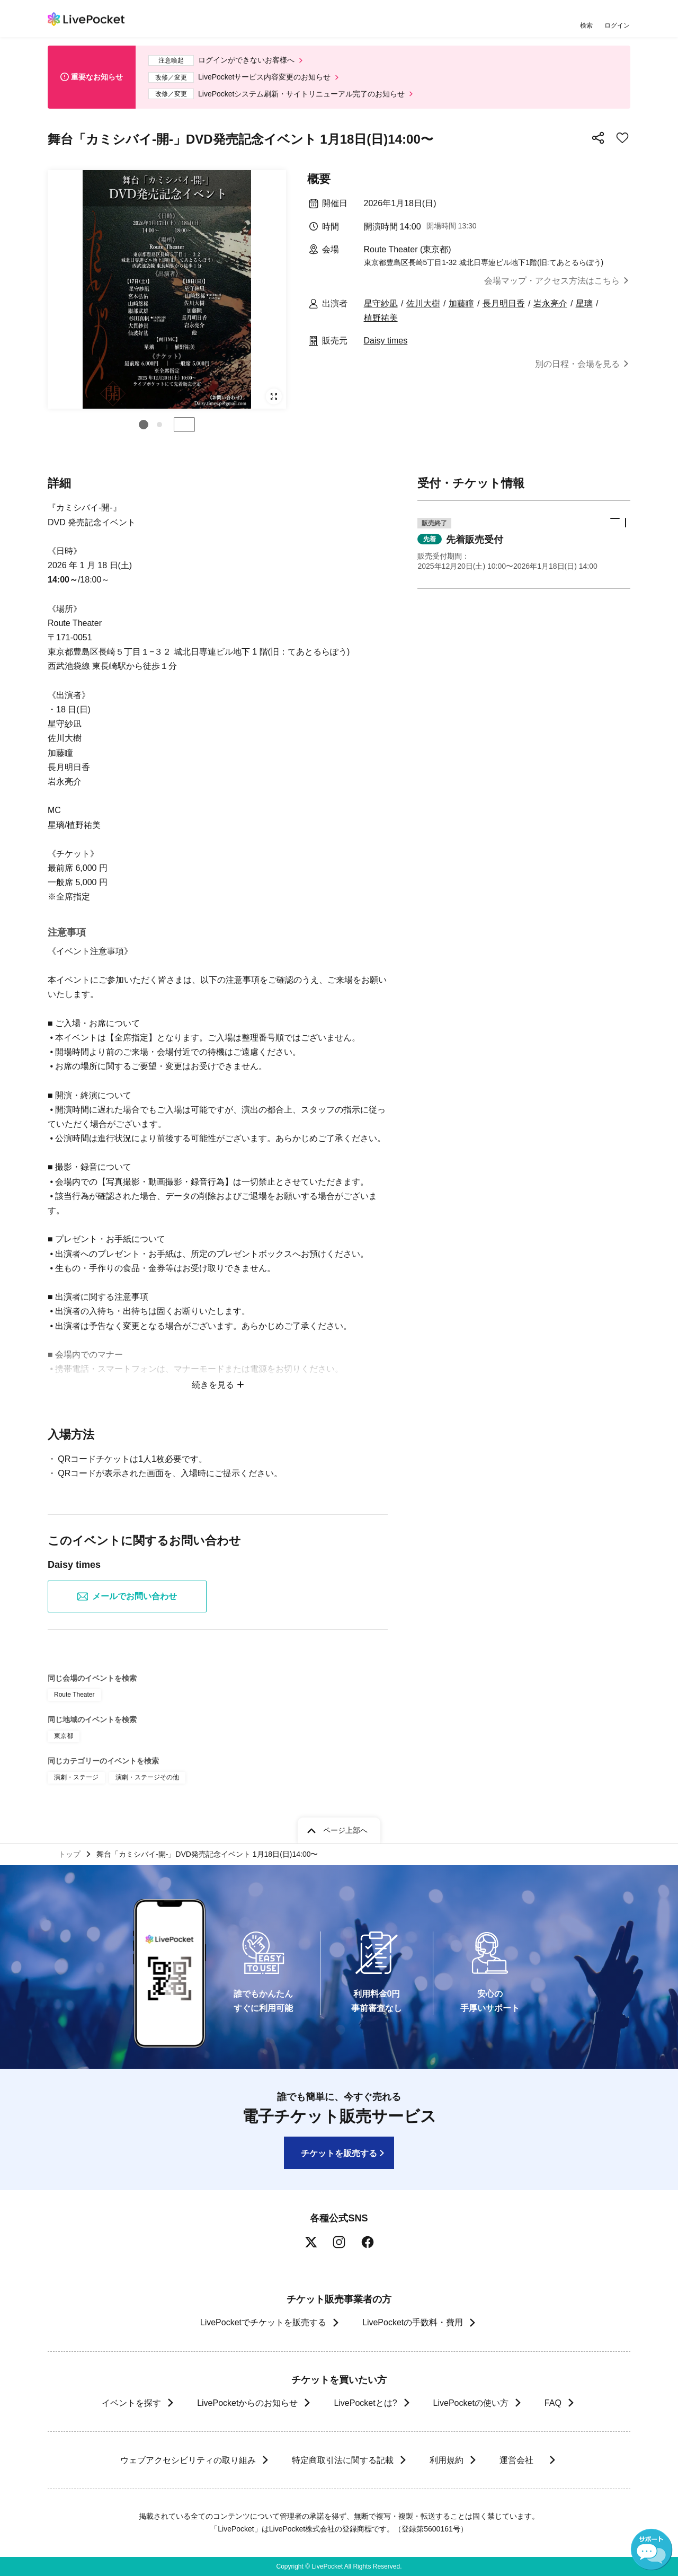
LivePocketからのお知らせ (247, 2402)
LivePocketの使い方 (470, 2402)
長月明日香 (504, 303)
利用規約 (446, 2460)
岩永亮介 (550, 303)
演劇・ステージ (76, 1777)
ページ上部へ (345, 1830)
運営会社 (521, 2460)
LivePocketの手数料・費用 (412, 2322)
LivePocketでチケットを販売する (263, 2322)
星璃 (584, 303)
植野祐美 (381, 317)
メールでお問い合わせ (127, 1596)
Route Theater (74, 1694)
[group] (167, 289)
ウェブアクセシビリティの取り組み (187, 2460)
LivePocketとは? (365, 2402)
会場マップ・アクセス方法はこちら (552, 280)
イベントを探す (131, 2402)
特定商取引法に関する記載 (342, 2460)
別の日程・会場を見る (577, 363)
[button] (143, 424)
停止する (184, 424)
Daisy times (386, 340)
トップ (69, 1854)
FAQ (553, 2402)
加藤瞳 (461, 303)
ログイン (617, 25)
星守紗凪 (381, 303)
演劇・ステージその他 (147, 1777)
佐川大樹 (423, 303)
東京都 (63, 1736)
